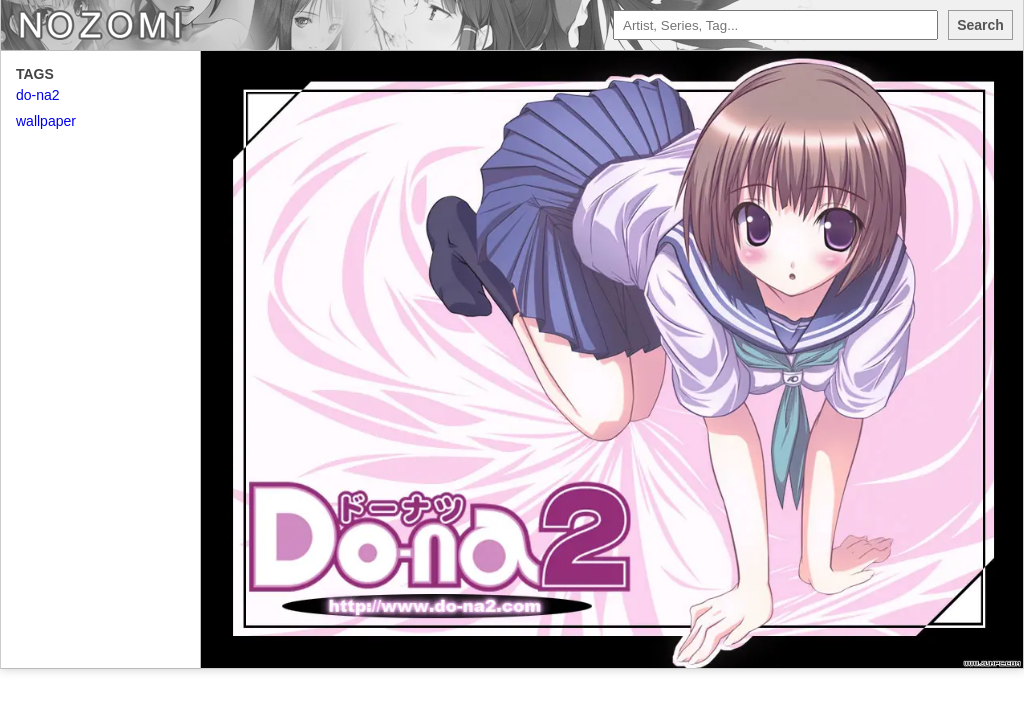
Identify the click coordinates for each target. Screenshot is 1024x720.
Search (980, 25)
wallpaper (46, 121)
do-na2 (38, 95)
